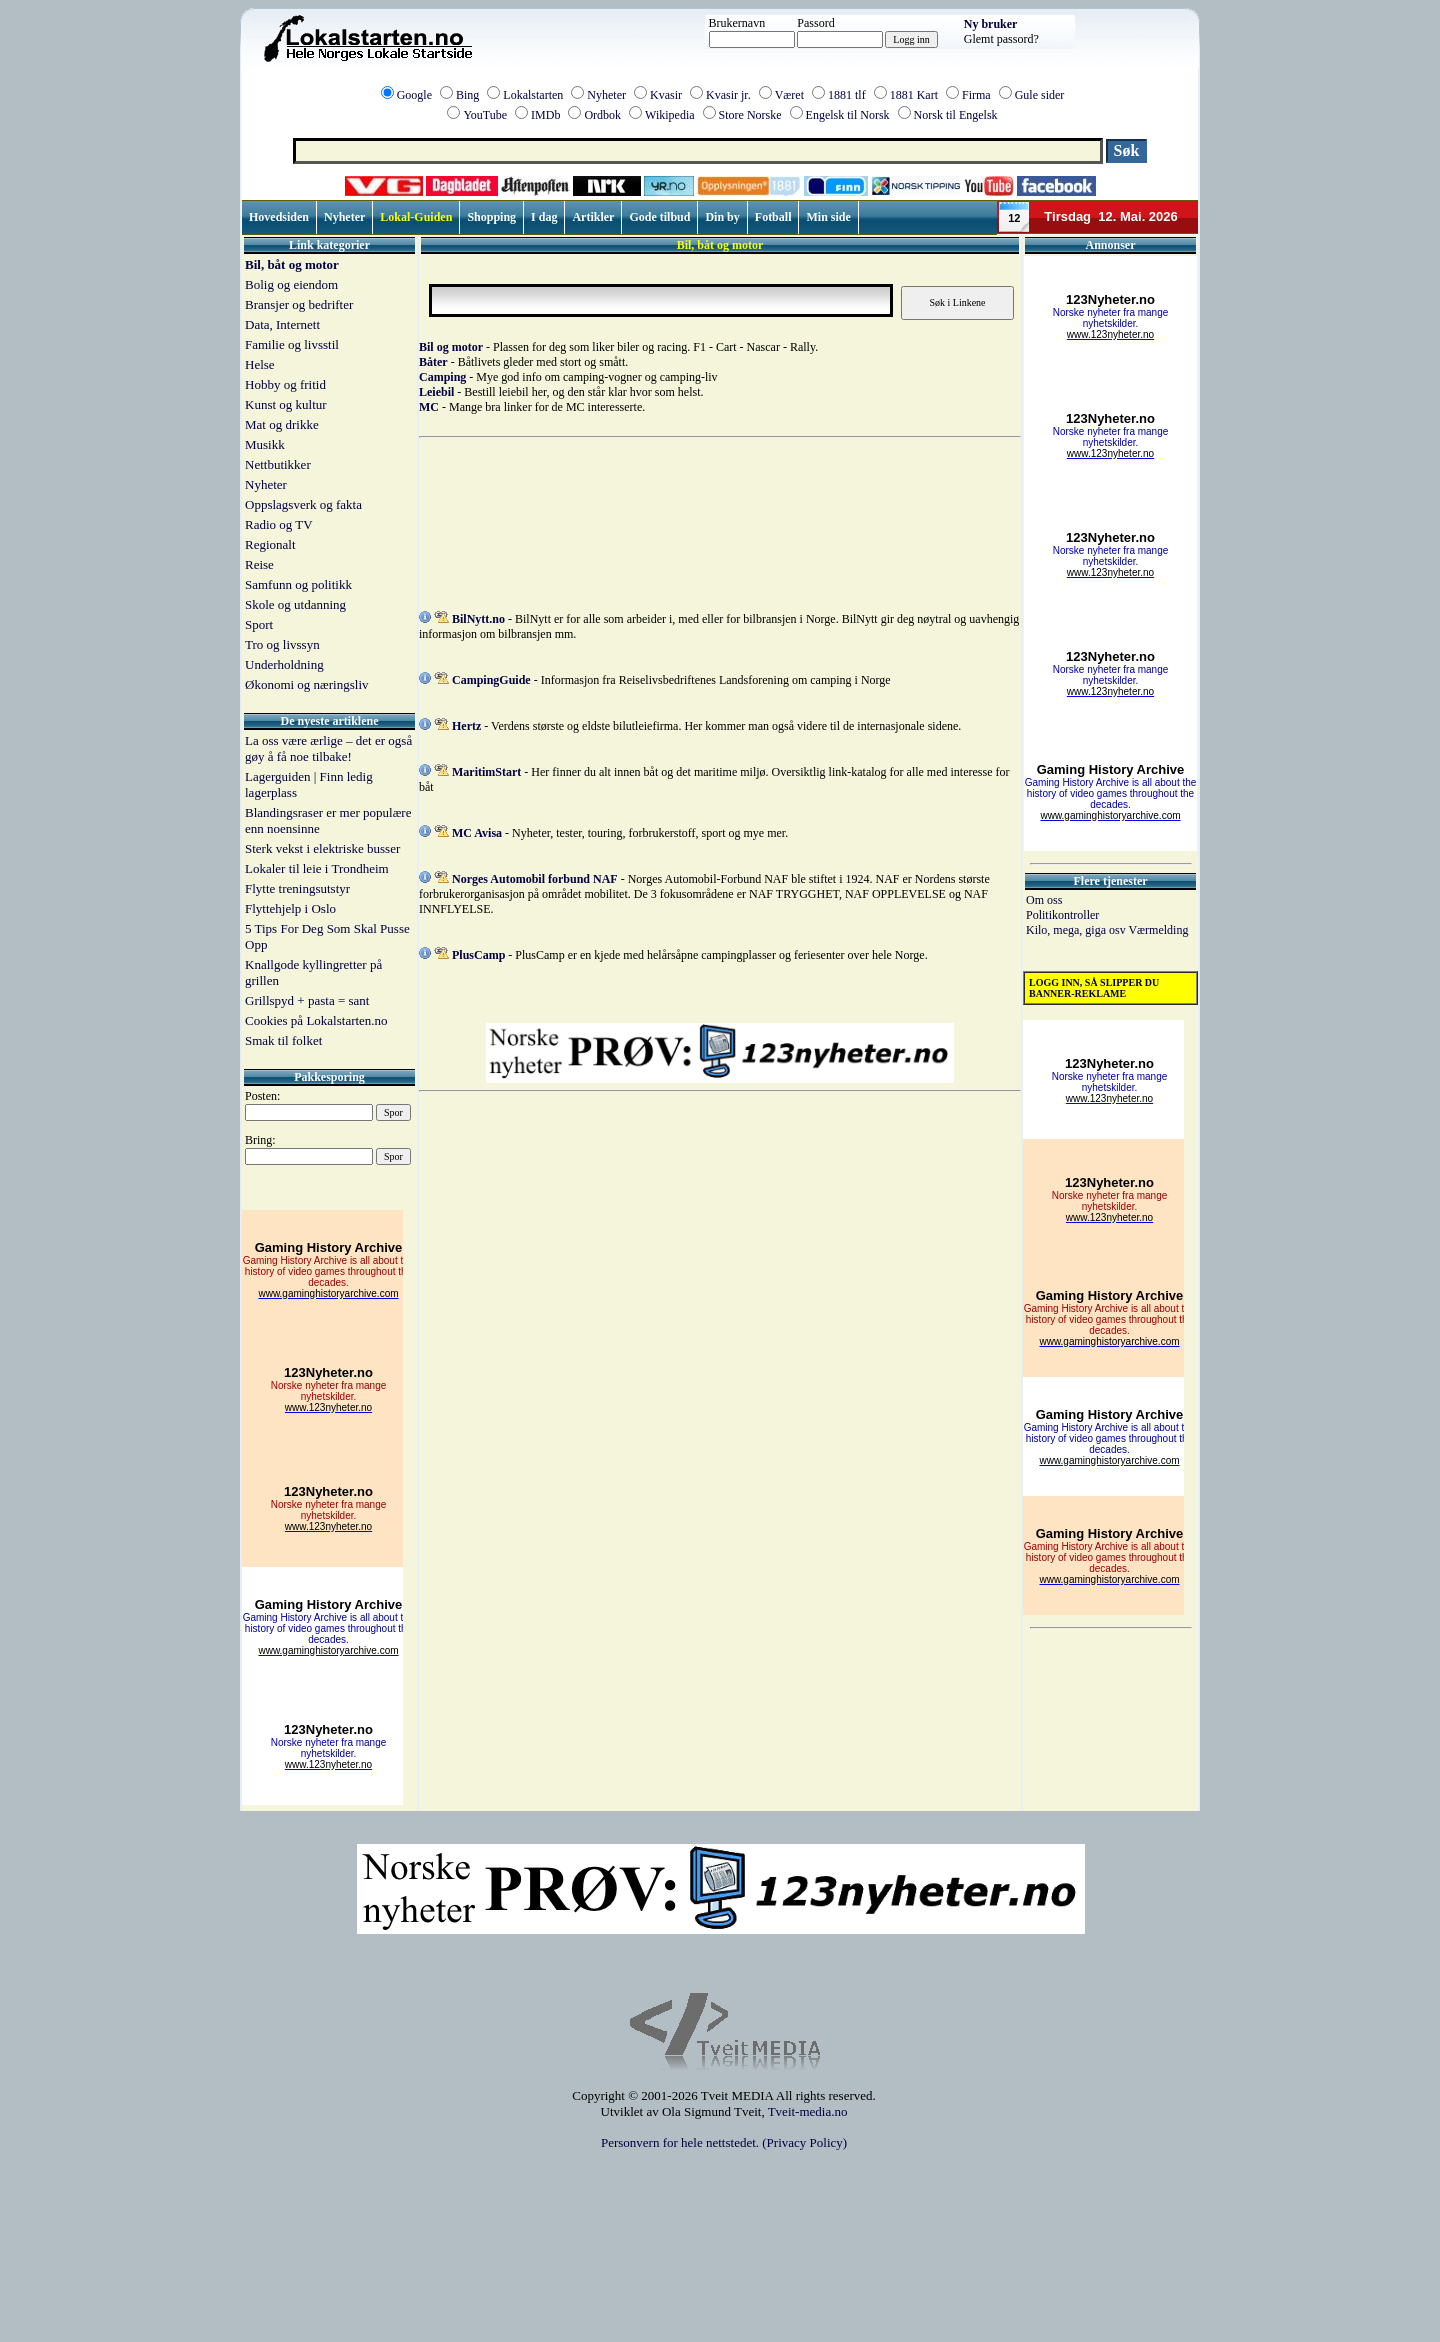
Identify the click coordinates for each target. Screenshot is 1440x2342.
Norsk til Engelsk (956, 115)
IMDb (545, 115)
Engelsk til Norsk (848, 115)
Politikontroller (1062, 915)
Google (414, 95)
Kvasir (666, 95)
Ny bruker (991, 24)
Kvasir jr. (728, 95)
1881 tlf (847, 95)
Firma (976, 95)
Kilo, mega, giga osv (1077, 930)
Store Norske (750, 115)
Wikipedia (670, 115)
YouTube (485, 115)
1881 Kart (914, 95)
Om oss (1044, 900)
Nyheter (606, 95)
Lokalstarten (533, 95)
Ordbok (602, 115)
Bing (467, 95)
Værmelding (1158, 930)
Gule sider (1040, 95)
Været (789, 95)
